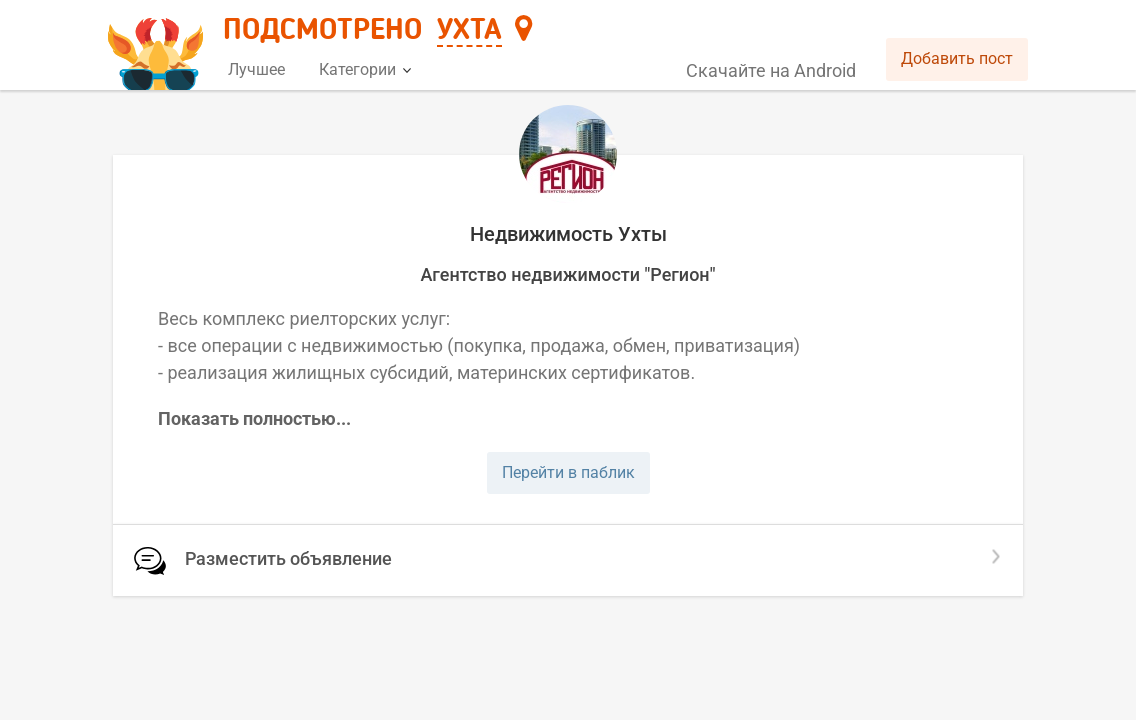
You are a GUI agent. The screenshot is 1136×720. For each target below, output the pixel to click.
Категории (365, 69)
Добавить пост (957, 58)
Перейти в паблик (568, 472)
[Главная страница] (158, 46)
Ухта (469, 31)
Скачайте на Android (771, 70)
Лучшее (256, 69)
